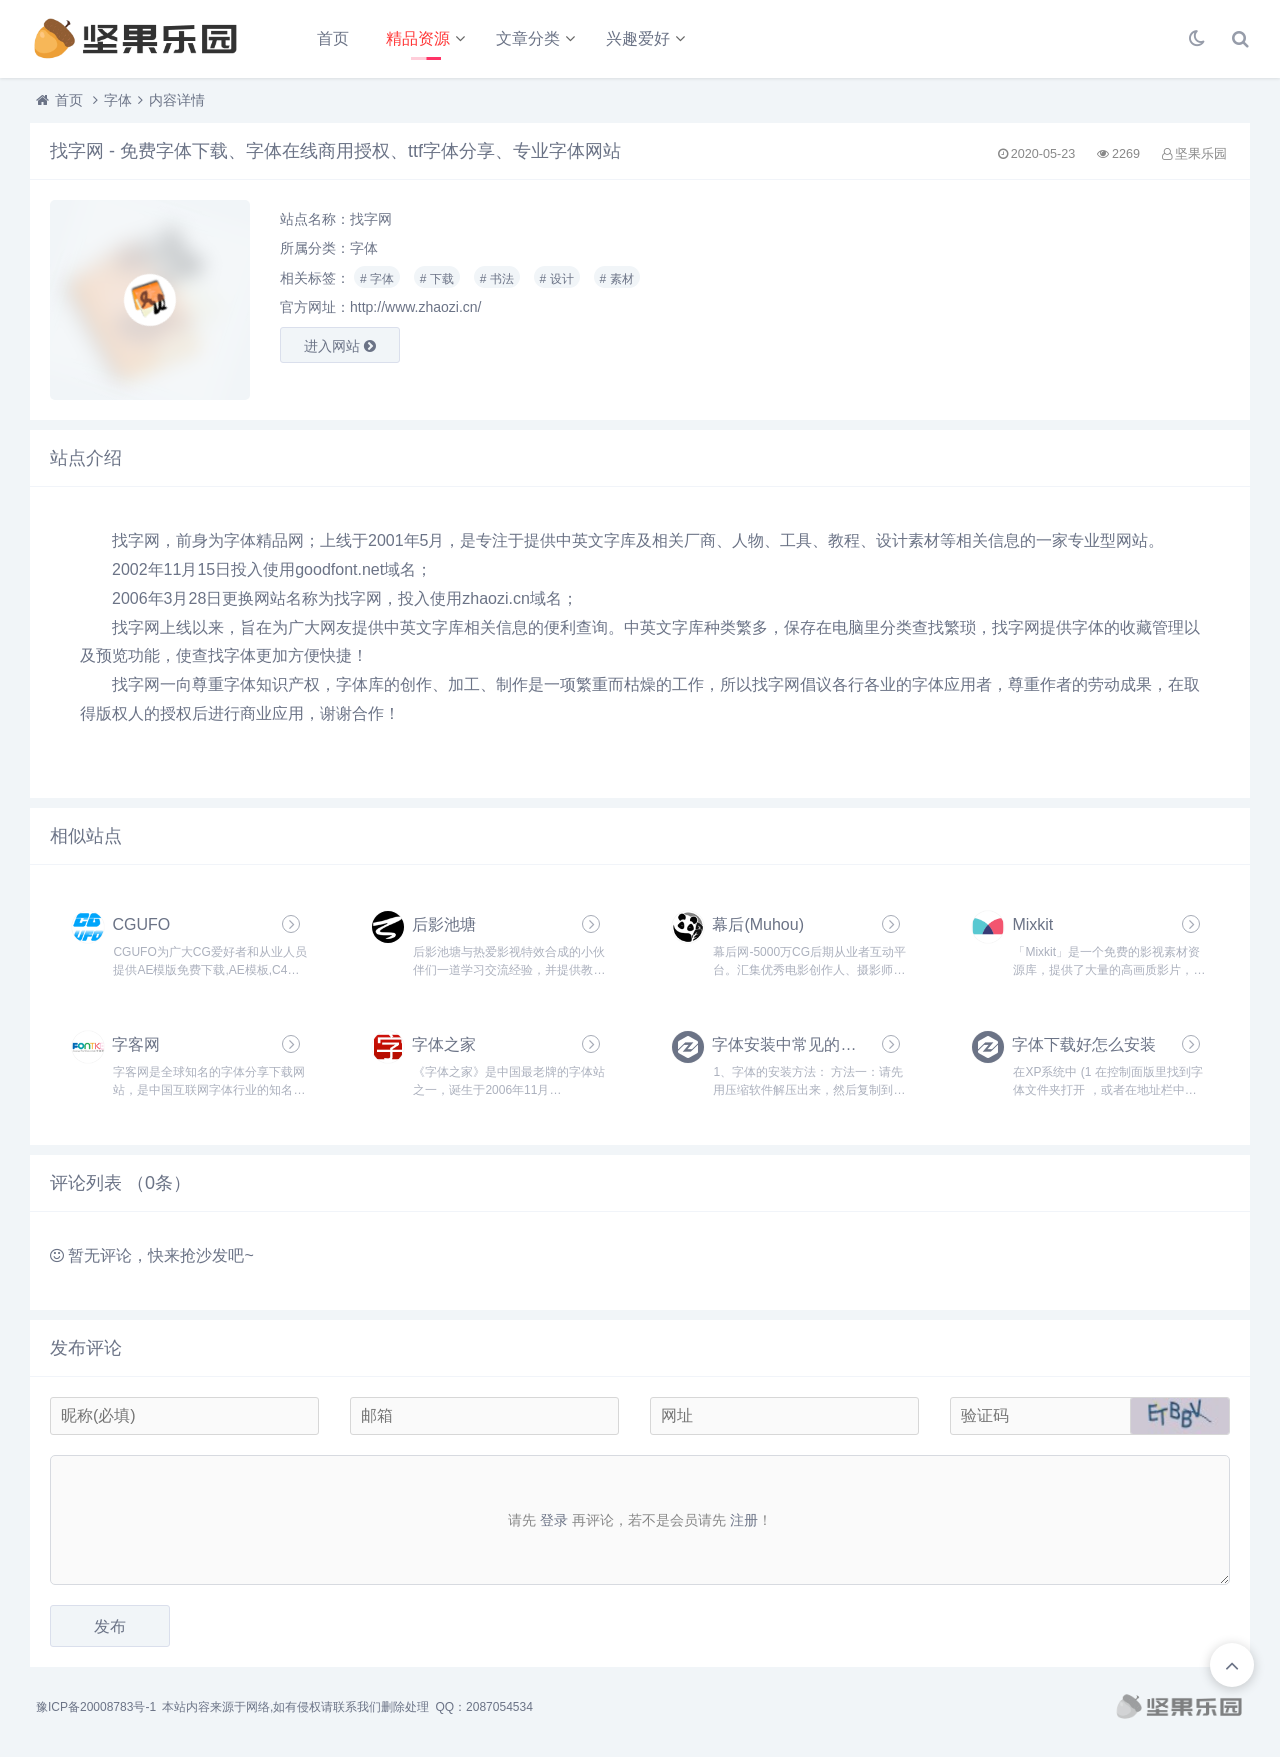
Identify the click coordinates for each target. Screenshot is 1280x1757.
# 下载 (437, 279)
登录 (554, 1520)
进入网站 (340, 346)
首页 (333, 38)
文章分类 (528, 38)
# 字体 (377, 279)
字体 (118, 100)
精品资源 (418, 38)
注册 (744, 1520)
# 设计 (557, 279)
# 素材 (617, 279)
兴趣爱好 (638, 38)
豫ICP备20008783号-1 (96, 1707)
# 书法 (497, 279)
